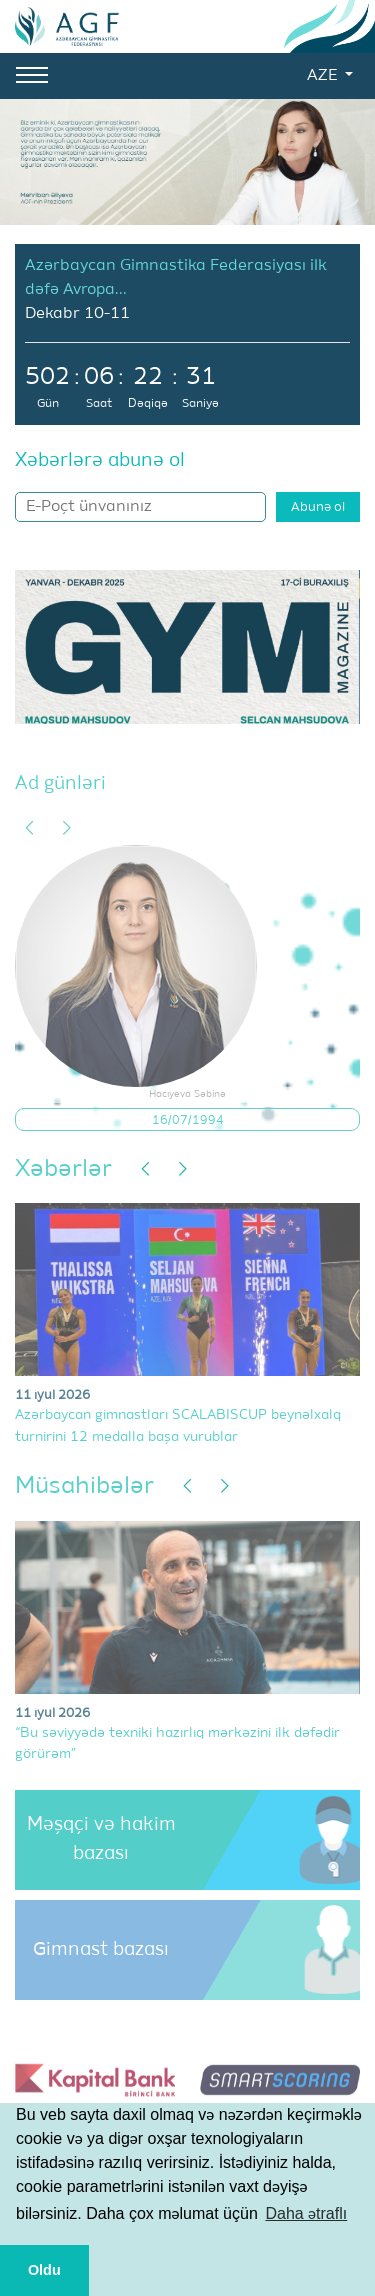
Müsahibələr (84, 1486)
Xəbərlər (63, 1169)
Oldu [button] (44, 2270)
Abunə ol (318, 507)
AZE (324, 76)
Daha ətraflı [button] (306, 2213)
